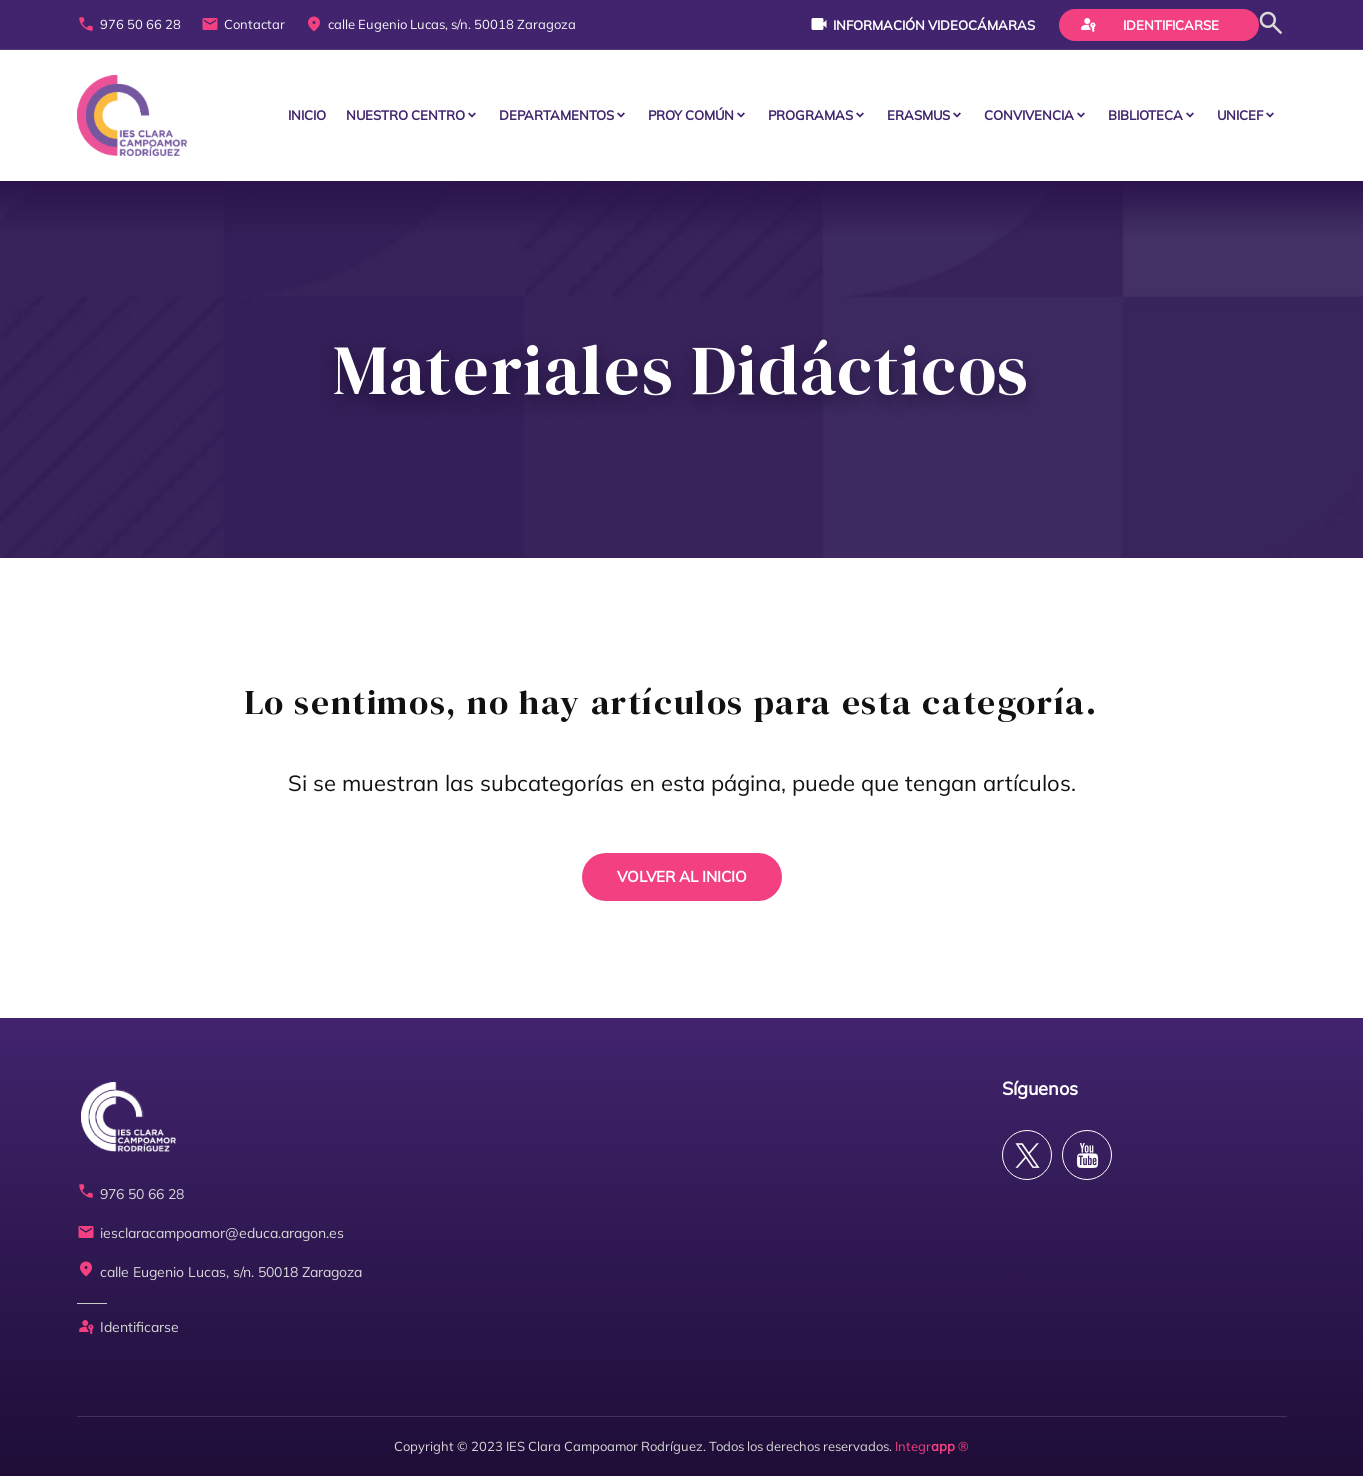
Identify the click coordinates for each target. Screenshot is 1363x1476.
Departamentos (556, 115)
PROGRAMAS (810, 115)
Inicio (307, 115)
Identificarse (1149, 24)
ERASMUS (918, 115)
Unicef (1240, 115)
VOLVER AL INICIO (682, 876)
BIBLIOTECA (1145, 115)
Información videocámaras (922, 24)
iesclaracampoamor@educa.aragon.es (210, 1233)
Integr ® (932, 1446)
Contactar (243, 25)
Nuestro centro (405, 115)
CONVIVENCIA (1029, 115)
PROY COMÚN (691, 115)
